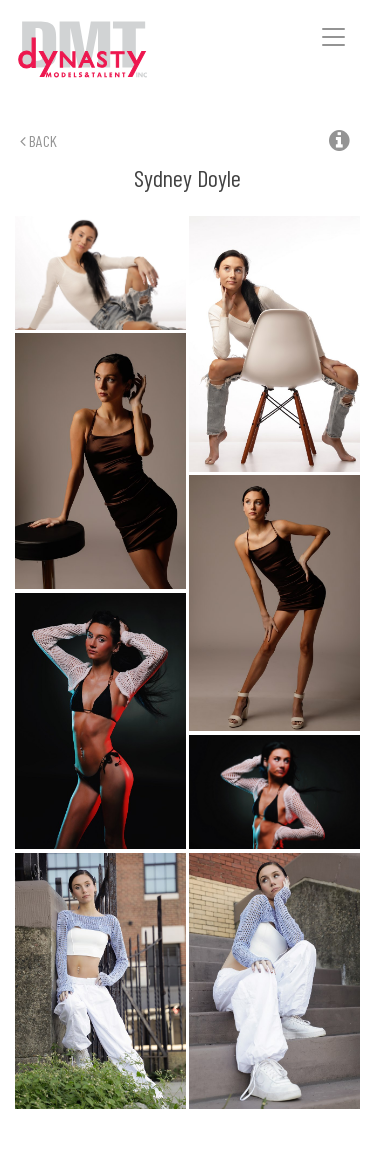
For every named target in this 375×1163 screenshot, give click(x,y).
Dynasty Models (111, 50)
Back (38, 140)
